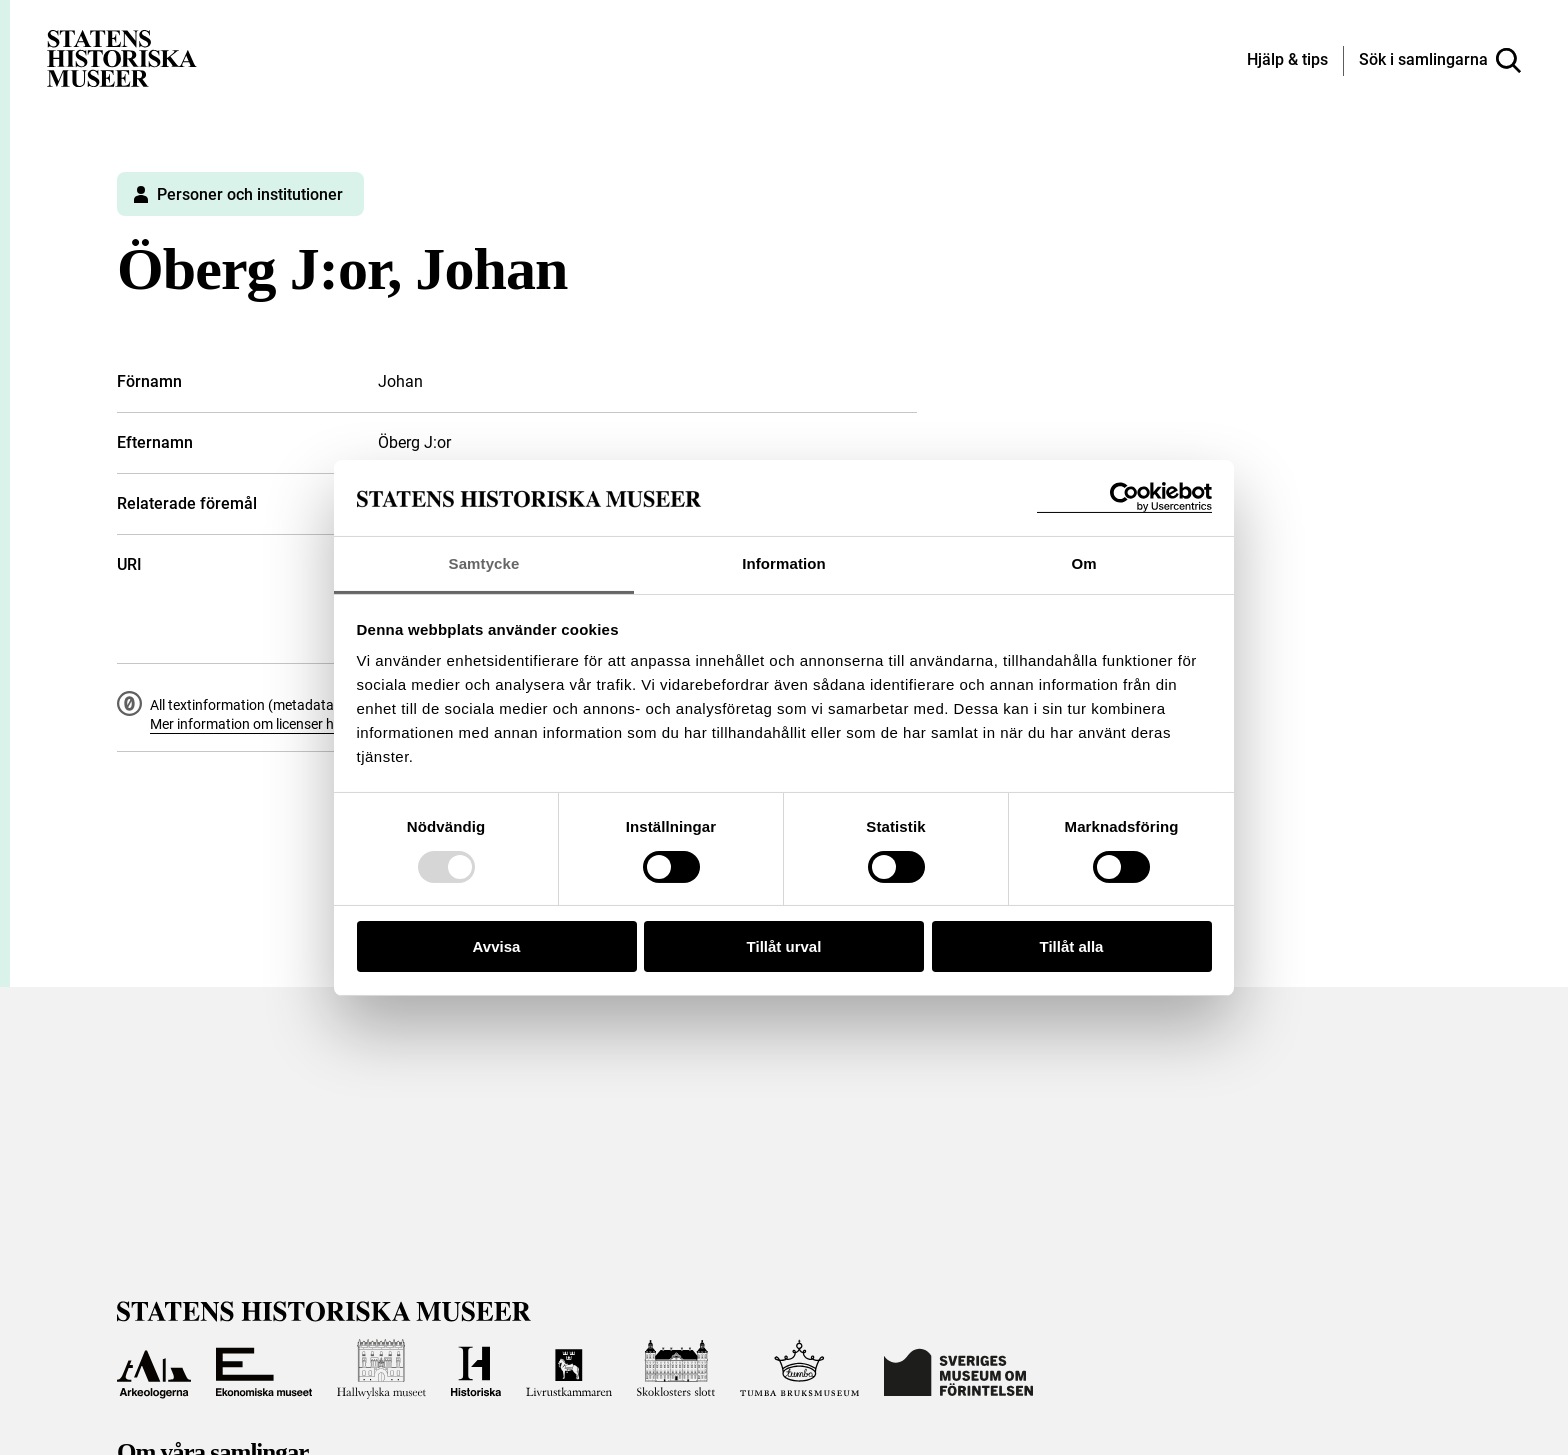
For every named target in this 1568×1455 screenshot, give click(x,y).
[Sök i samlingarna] (1440, 61)
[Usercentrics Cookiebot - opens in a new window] (1124, 497)
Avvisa (497, 946)
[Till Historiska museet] (476, 1369)
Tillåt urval (784, 946)
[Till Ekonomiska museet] (264, 1369)
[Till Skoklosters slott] (676, 1369)
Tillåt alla (1072, 946)
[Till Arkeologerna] (154, 1369)
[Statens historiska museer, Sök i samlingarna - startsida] (122, 57)
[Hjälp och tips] (1287, 61)
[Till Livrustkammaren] (569, 1369)
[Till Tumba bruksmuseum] (800, 1369)
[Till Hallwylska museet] (381, 1369)
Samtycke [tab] (484, 563)
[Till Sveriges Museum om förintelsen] (958, 1369)
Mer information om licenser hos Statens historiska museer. (333, 724)
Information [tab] (784, 563)
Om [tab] (1083, 563)
